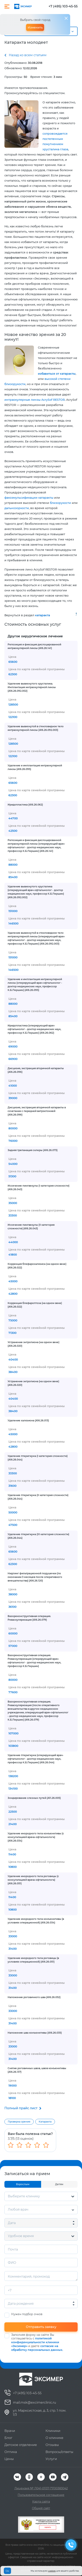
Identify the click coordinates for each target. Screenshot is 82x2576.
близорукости (60, 503)
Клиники (53, 2431)
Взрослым (22, 2184)
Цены (9, 2459)
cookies (52, 2571)
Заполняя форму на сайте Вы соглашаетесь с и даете (37, 2342)
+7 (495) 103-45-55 (63, 6)
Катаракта (45, 2121)
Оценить (48, 2527)
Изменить (35, 27)
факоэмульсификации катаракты (28, 497)
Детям (59, 2184)
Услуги (51, 2459)
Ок (7, 2570)
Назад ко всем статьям (25, 55)
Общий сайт (41, 2508)
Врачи (9, 2431)
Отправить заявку (41, 2327)
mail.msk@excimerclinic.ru (34, 2402)
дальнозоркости (16, 508)
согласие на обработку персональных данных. (37, 2348)
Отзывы (52, 2445)
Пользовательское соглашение (41, 2495)
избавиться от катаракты (57, 373)
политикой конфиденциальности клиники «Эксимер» (35, 2342)
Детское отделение (20, 2445)
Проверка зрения (19, 2121)
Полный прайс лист (20, 2108)
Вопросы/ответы (59, 2452)
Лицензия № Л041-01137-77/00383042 (41, 2488)
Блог (8, 2438)
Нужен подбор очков (27, 2314)
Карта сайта (41, 2501)
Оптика (10, 2452)
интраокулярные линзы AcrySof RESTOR (34, 400)
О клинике (54, 2438)
